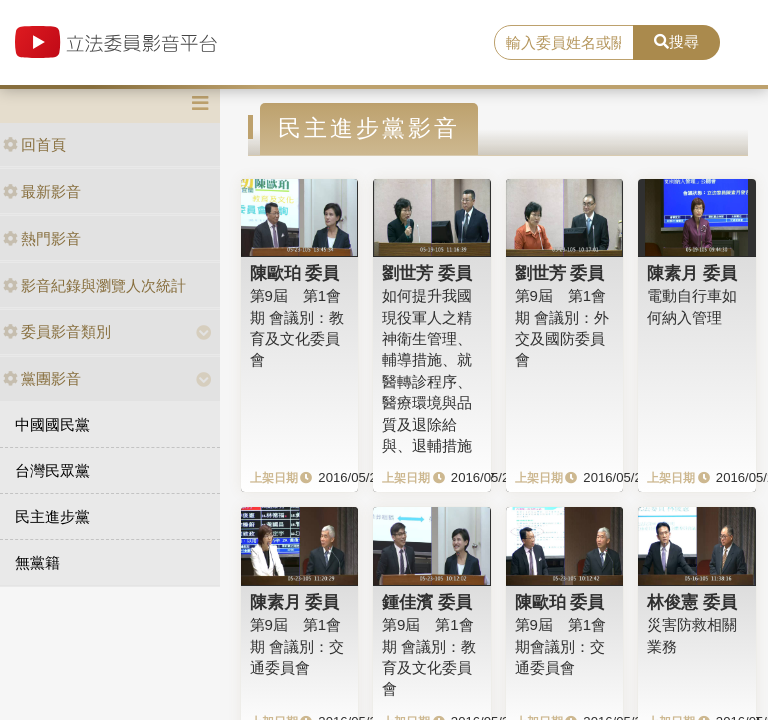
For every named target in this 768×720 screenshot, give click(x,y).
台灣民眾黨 (52, 470)
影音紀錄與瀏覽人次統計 (94, 285)
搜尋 (676, 41)
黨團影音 (42, 378)
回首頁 (34, 144)
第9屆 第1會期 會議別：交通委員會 (297, 646)
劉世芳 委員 (427, 273)
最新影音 (42, 191)
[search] (564, 43)
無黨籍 (37, 562)
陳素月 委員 (692, 273)
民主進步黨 (52, 516)
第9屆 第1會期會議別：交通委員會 (561, 646)
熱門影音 (42, 238)
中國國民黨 (52, 424)
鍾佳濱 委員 (427, 602)
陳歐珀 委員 (295, 273)
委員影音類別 (57, 331)
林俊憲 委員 (692, 602)
